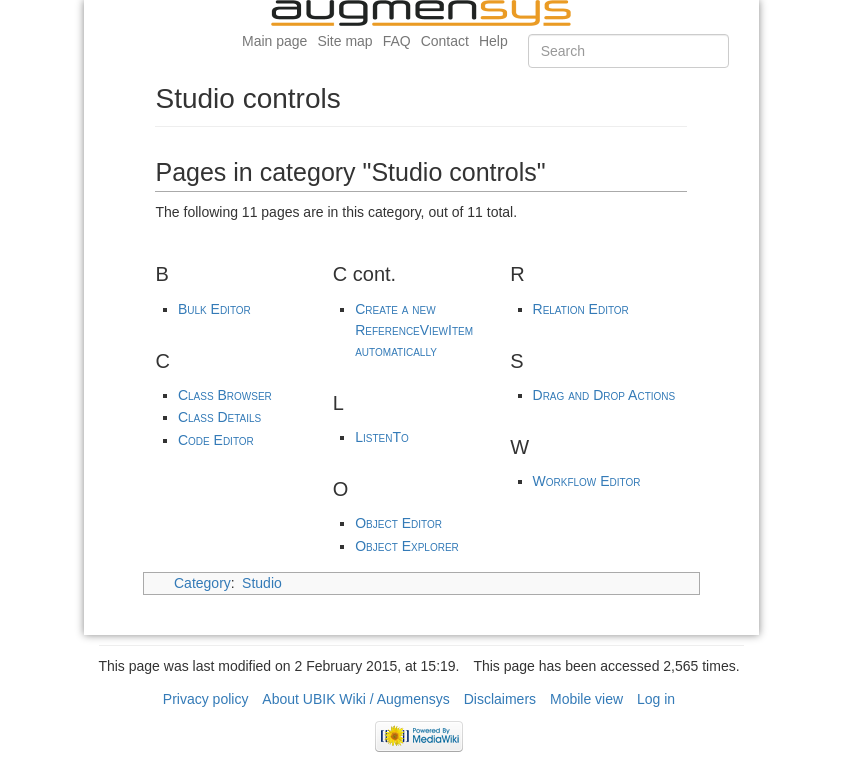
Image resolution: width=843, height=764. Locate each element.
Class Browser (225, 395)
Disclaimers (500, 699)
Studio (262, 583)
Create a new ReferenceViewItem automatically (414, 330)
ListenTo (382, 437)
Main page (274, 41)
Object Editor (398, 523)
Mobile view (586, 699)
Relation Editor (581, 309)
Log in (656, 699)
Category (202, 583)
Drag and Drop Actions (604, 395)
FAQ (397, 41)
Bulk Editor (214, 309)
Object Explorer (407, 546)
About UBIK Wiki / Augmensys (356, 699)
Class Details (219, 417)
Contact (445, 41)
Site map (344, 41)
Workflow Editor (587, 481)
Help (493, 41)
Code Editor (216, 440)
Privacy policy (206, 699)
